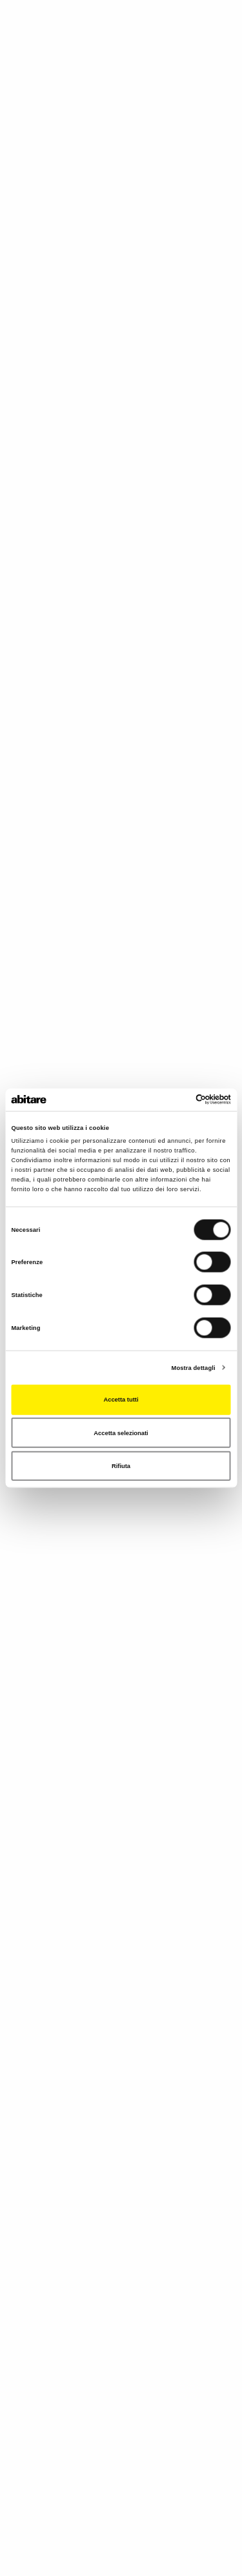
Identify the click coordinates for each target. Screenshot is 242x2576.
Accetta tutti (120, 1399)
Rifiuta (121, 1466)
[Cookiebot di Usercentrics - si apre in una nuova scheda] (175, 1099)
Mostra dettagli (194, 1367)
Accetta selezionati (121, 1432)
